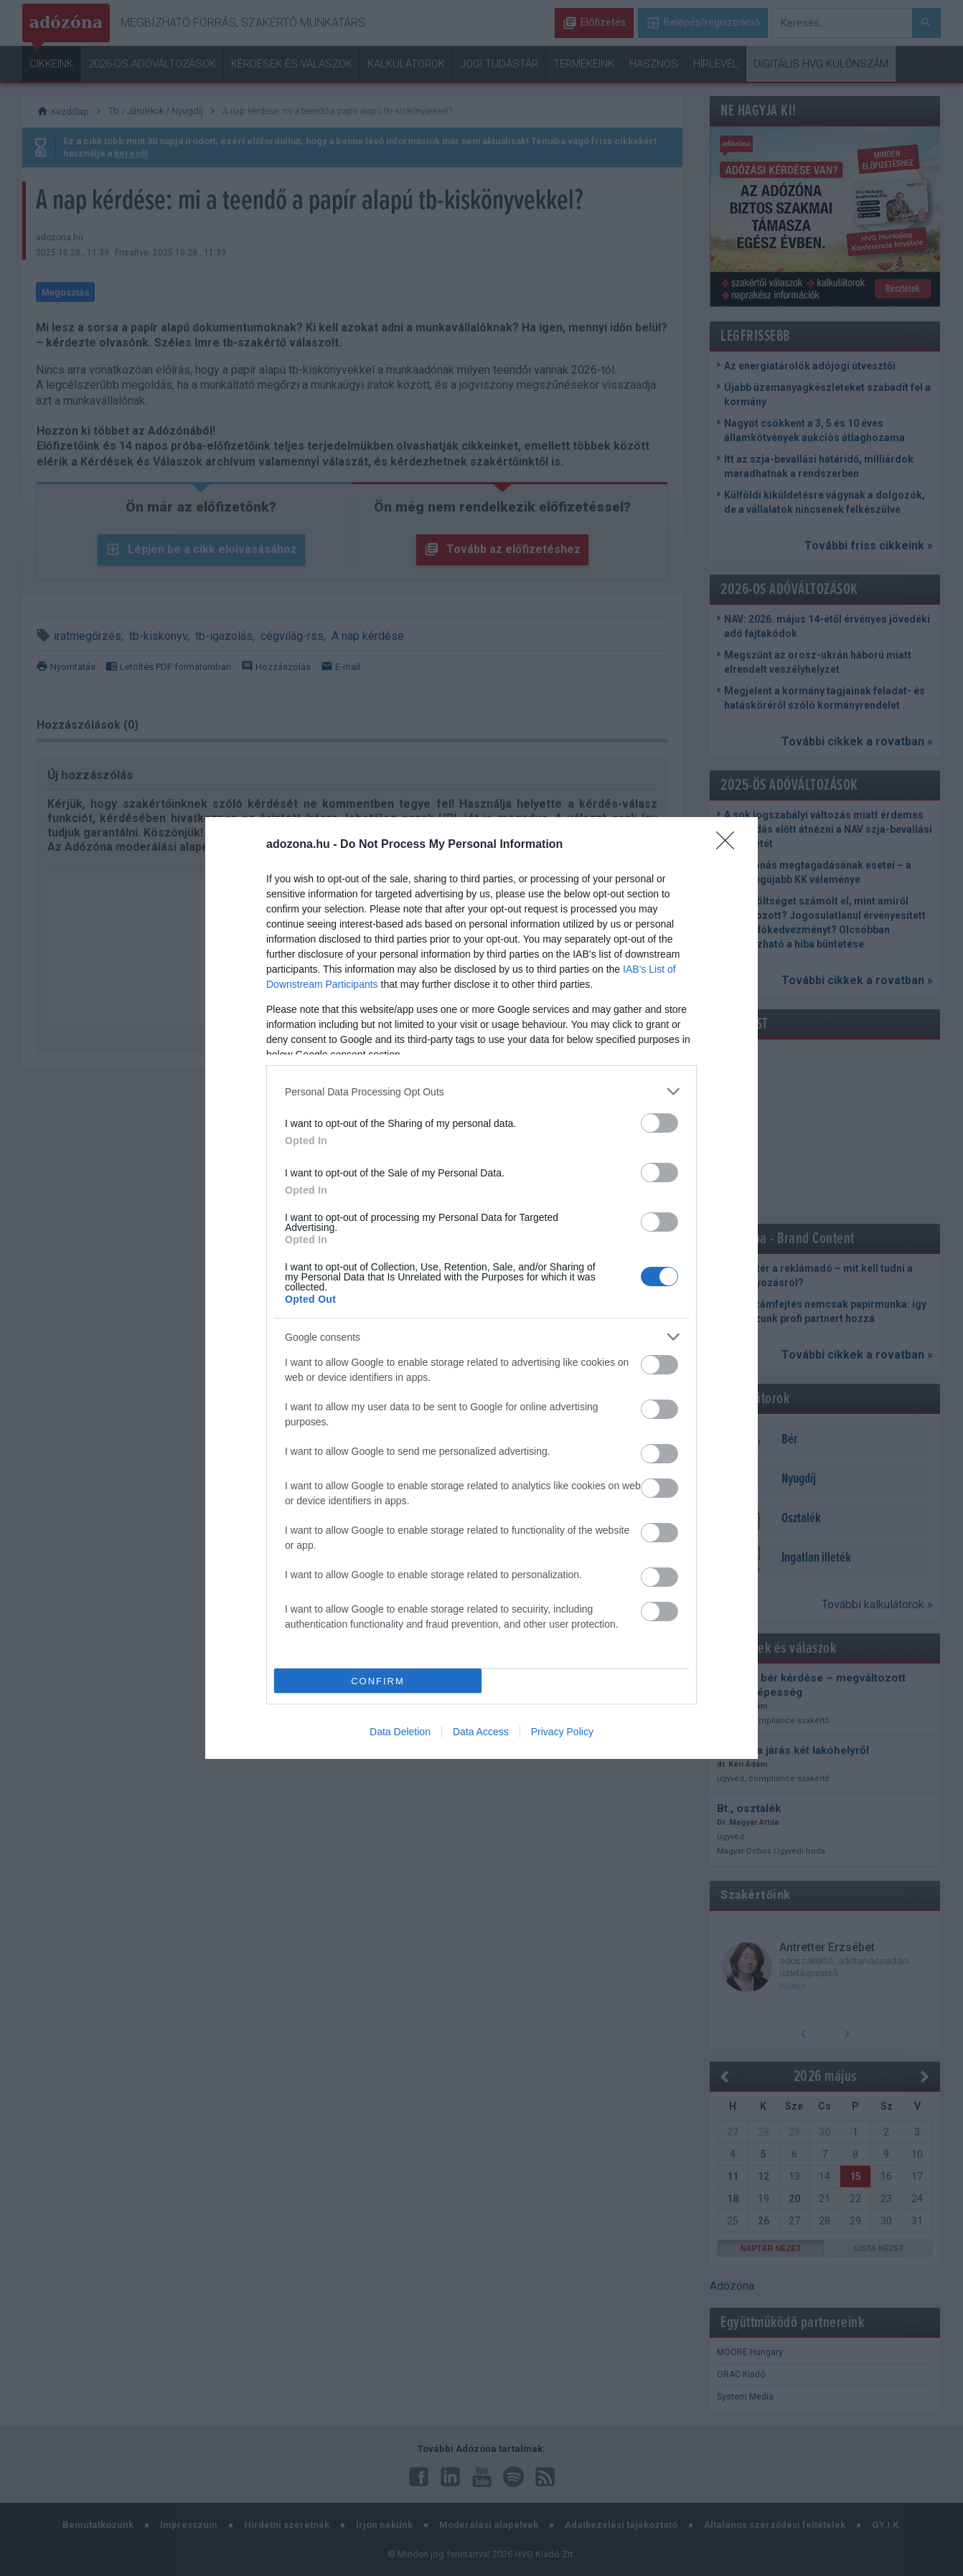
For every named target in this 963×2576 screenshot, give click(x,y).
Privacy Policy (562, 1731)
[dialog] (481, 1288)
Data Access (481, 1731)
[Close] (729, 845)
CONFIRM (378, 1681)
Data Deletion (400, 1731)
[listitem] (481, 1091)
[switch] (659, 1123)
